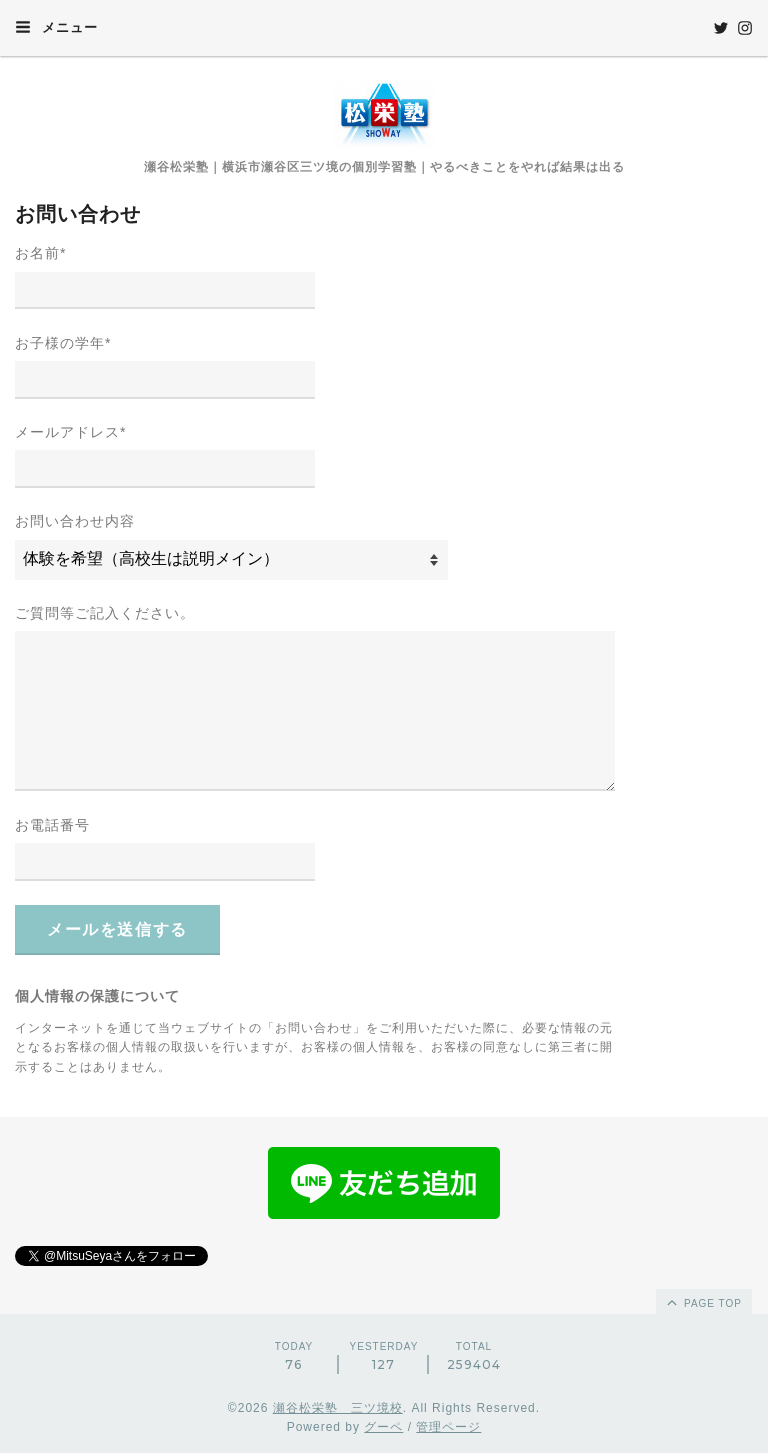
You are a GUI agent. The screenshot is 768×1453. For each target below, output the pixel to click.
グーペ (383, 1427)
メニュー (56, 27)
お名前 (40, 253)
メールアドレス (70, 432)
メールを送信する (117, 929)
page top (703, 1302)
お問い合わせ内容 (75, 521)
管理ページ (448, 1427)
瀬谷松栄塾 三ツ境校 (338, 1408)
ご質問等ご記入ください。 (105, 613)
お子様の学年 (63, 343)
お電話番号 (52, 825)
